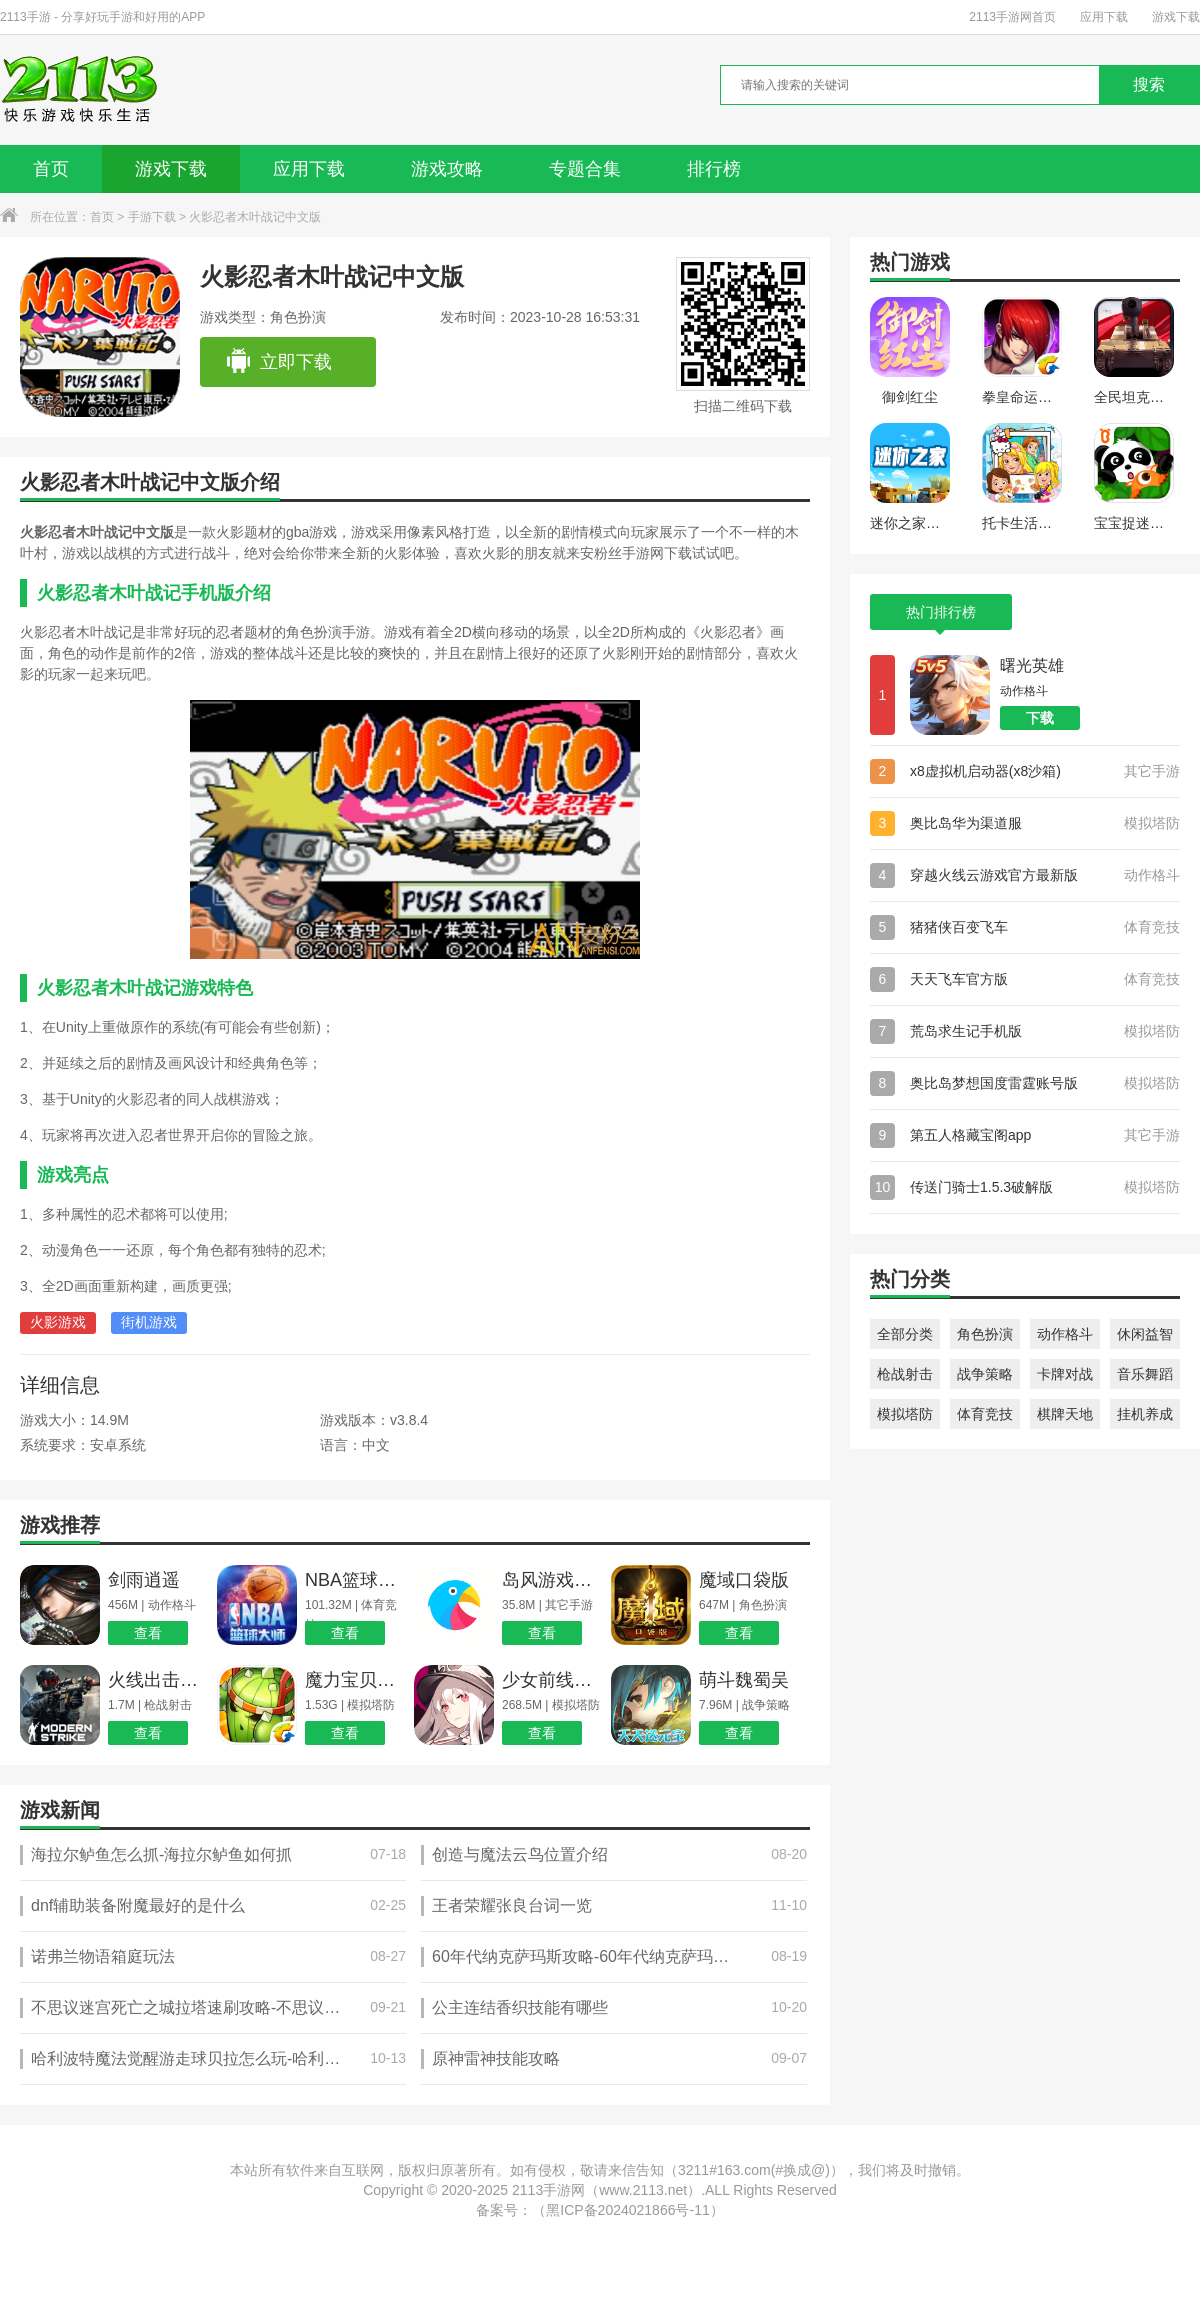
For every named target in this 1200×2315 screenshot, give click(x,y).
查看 (148, 1633)
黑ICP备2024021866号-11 (627, 2210)
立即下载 (278, 362)
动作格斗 (1065, 1334)
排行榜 (714, 169)
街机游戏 (149, 1322)
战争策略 (985, 1374)
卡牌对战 (1065, 1374)
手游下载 (152, 217)
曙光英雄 (1032, 665)
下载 (1040, 718)
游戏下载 (1176, 17)
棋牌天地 (1065, 1414)
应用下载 (1104, 17)
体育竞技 (985, 1414)
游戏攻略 (447, 169)
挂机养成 (1145, 1414)
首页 (51, 169)
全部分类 (905, 1334)
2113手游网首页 (1012, 17)
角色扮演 (985, 1334)
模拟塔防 (905, 1414)
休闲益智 (1145, 1334)
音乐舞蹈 (1145, 1374)
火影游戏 (58, 1322)
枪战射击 (905, 1374)
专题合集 (585, 169)
